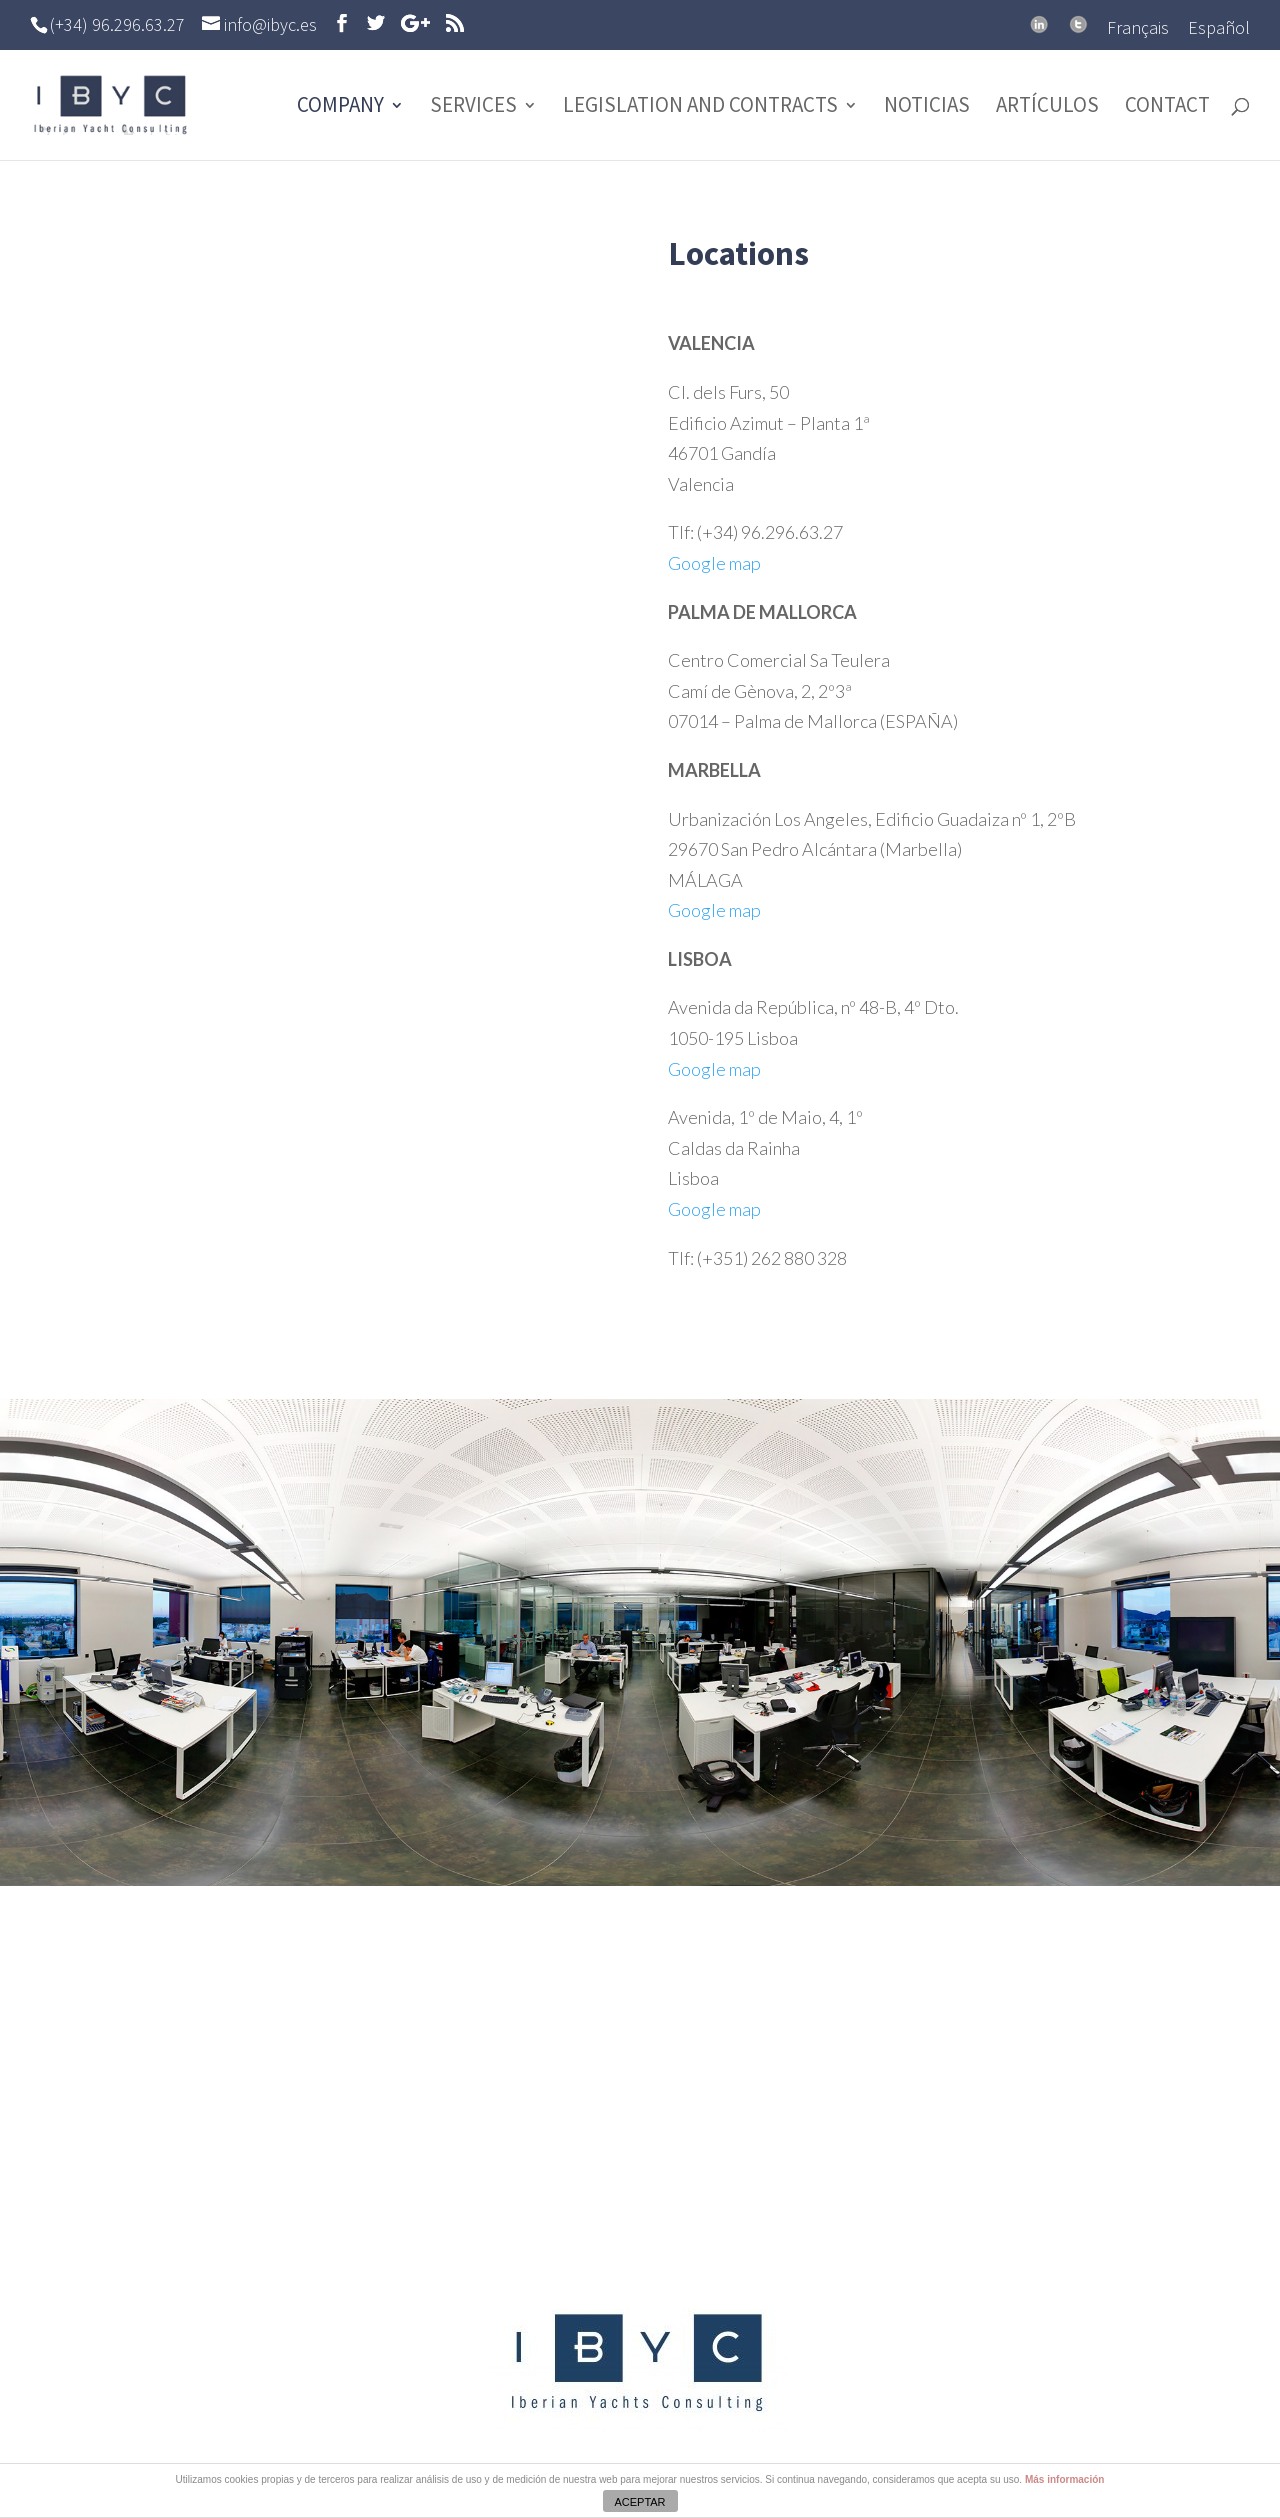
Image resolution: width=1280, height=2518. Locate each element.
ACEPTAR (639, 2502)
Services (473, 108)
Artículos (1047, 108)
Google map (714, 563)
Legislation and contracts (700, 108)
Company (340, 108)
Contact (1167, 108)
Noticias (927, 108)
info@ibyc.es (660, 2176)
